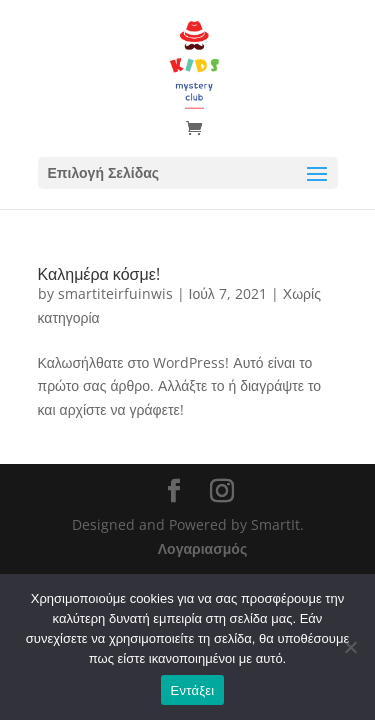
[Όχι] (350, 647)
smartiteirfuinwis (115, 293)
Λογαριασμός (202, 548)
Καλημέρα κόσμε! (99, 274)
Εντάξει (193, 690)
